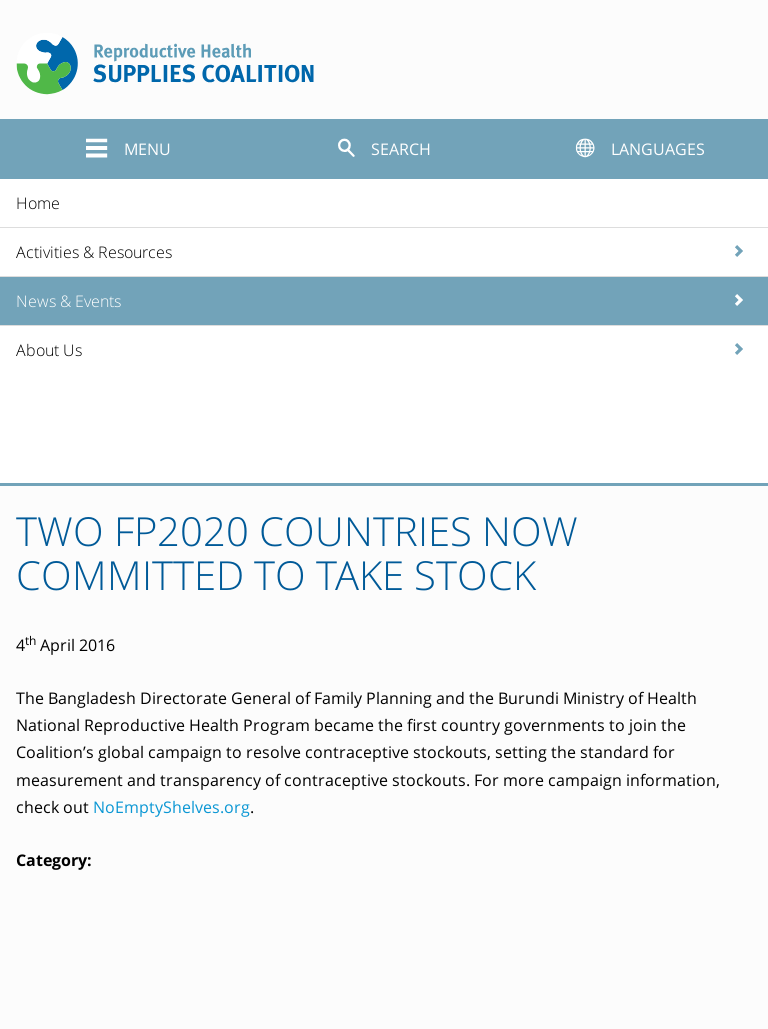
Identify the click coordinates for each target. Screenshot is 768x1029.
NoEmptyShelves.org (171, 807)
